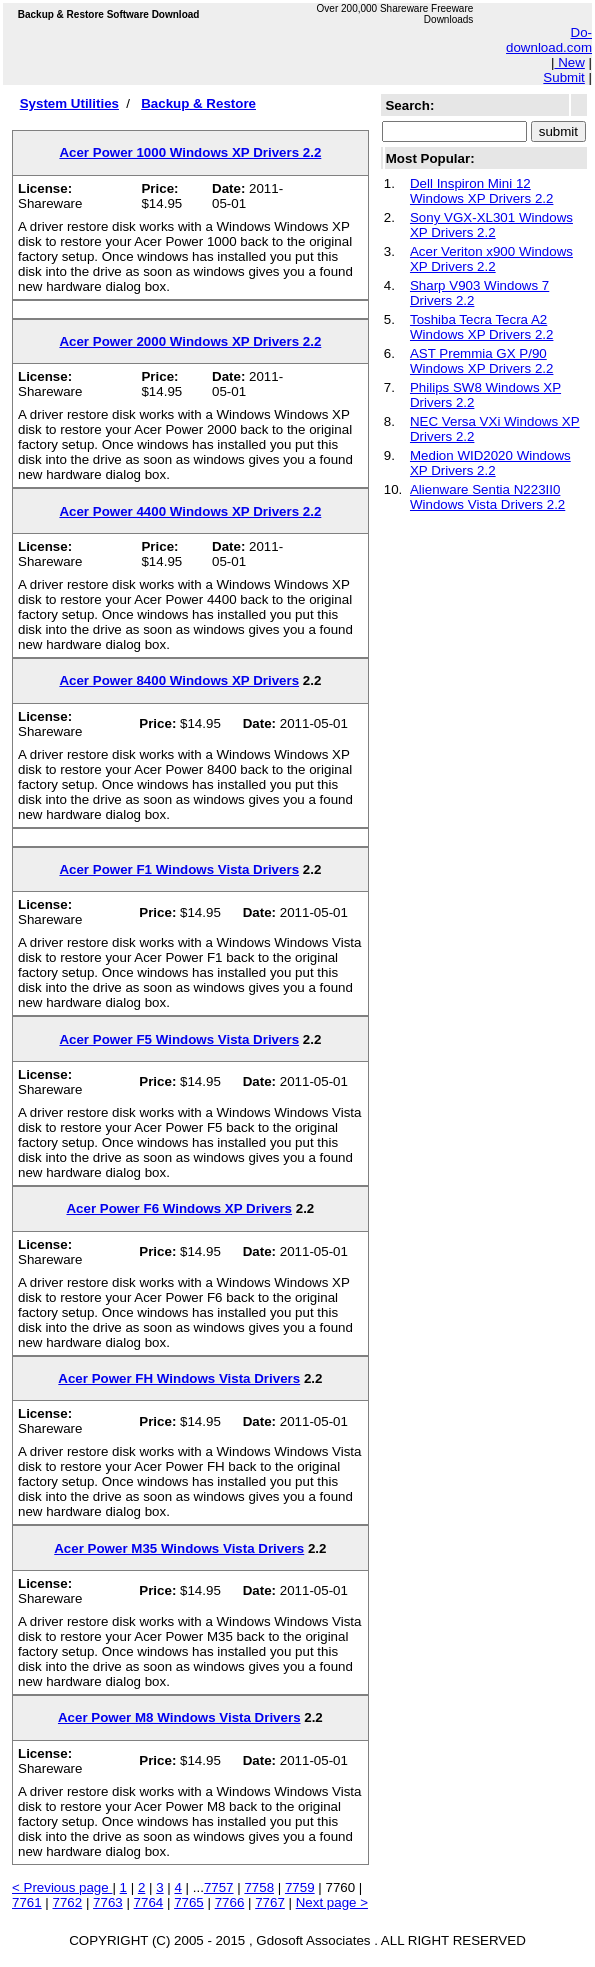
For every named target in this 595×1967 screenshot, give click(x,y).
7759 (300, 1887)
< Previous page (62, 1887)
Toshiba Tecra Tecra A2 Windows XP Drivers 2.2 (481, 327)
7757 (219, 1887)
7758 (259, 1887)
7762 (68, 1902)
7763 (108, 1902)
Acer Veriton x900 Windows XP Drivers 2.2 (491, 259)
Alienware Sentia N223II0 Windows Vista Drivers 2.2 (487, 497)
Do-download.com (549, 40)
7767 (270, 1902)
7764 (149, 1902)
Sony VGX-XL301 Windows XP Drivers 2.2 (491, 225)
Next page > (332, 1902)
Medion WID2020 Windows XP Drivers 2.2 (490, 463)
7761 (27, 1902)
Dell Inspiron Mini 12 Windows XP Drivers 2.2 (481, 191)
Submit (563, 77)
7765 (189, 1902)
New (569, 62)
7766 (230, 1902)
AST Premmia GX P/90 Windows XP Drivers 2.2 (481, 361)
